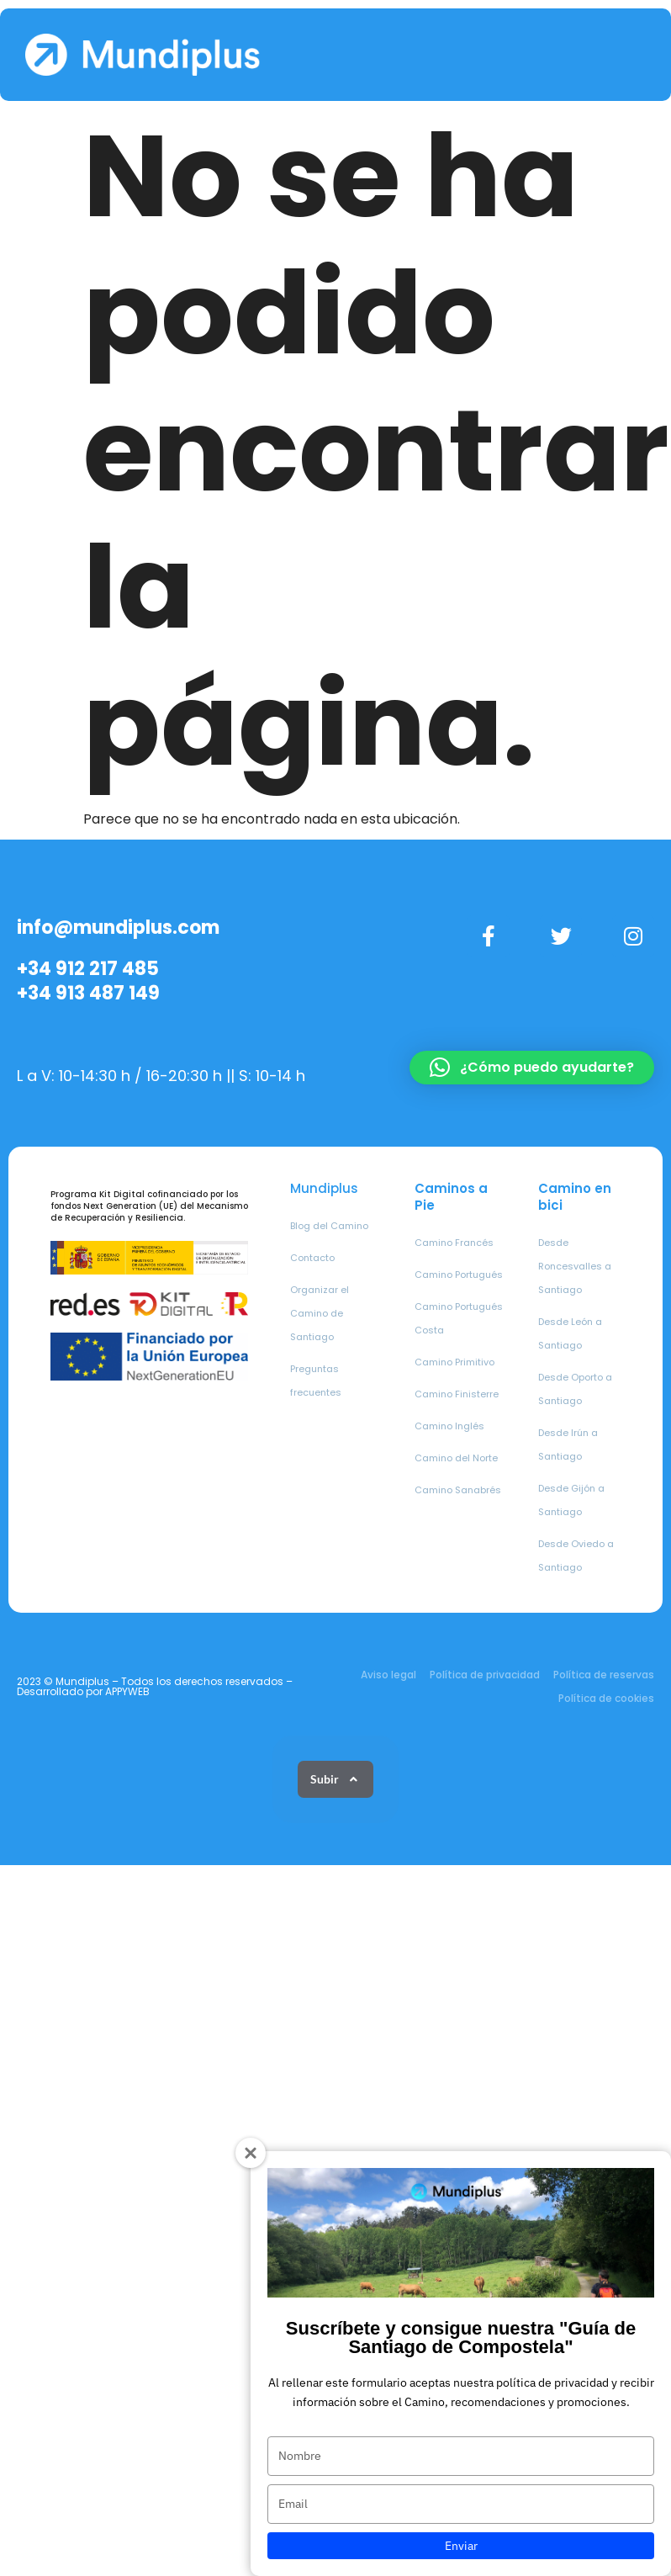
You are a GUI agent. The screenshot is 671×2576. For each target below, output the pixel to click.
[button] (531, 1067)
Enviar (461, 2545)
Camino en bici (574, 1196)
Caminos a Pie (451, 1196)
